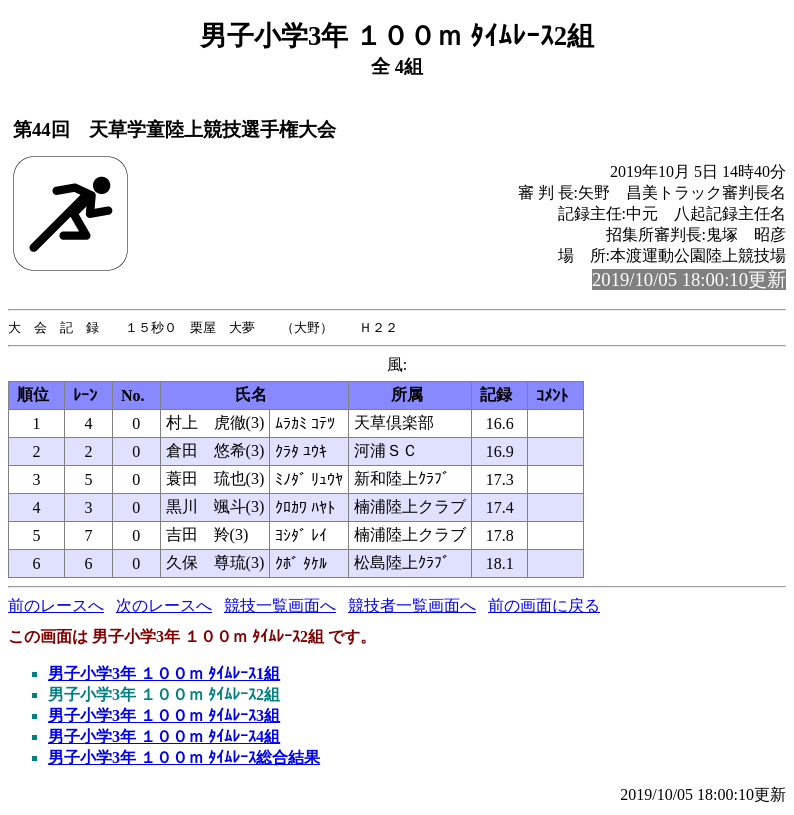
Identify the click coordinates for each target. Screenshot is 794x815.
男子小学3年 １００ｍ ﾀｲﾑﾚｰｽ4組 (164, 737)
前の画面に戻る (544, 606)
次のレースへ (164, 606)
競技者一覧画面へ (412, 606)
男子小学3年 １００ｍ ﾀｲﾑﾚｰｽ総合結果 (184, 758)
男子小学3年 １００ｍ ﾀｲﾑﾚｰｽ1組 (164, 674)
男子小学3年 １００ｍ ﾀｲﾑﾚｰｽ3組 (164, 716)
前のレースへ (56, 606)
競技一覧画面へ (280, 606)
